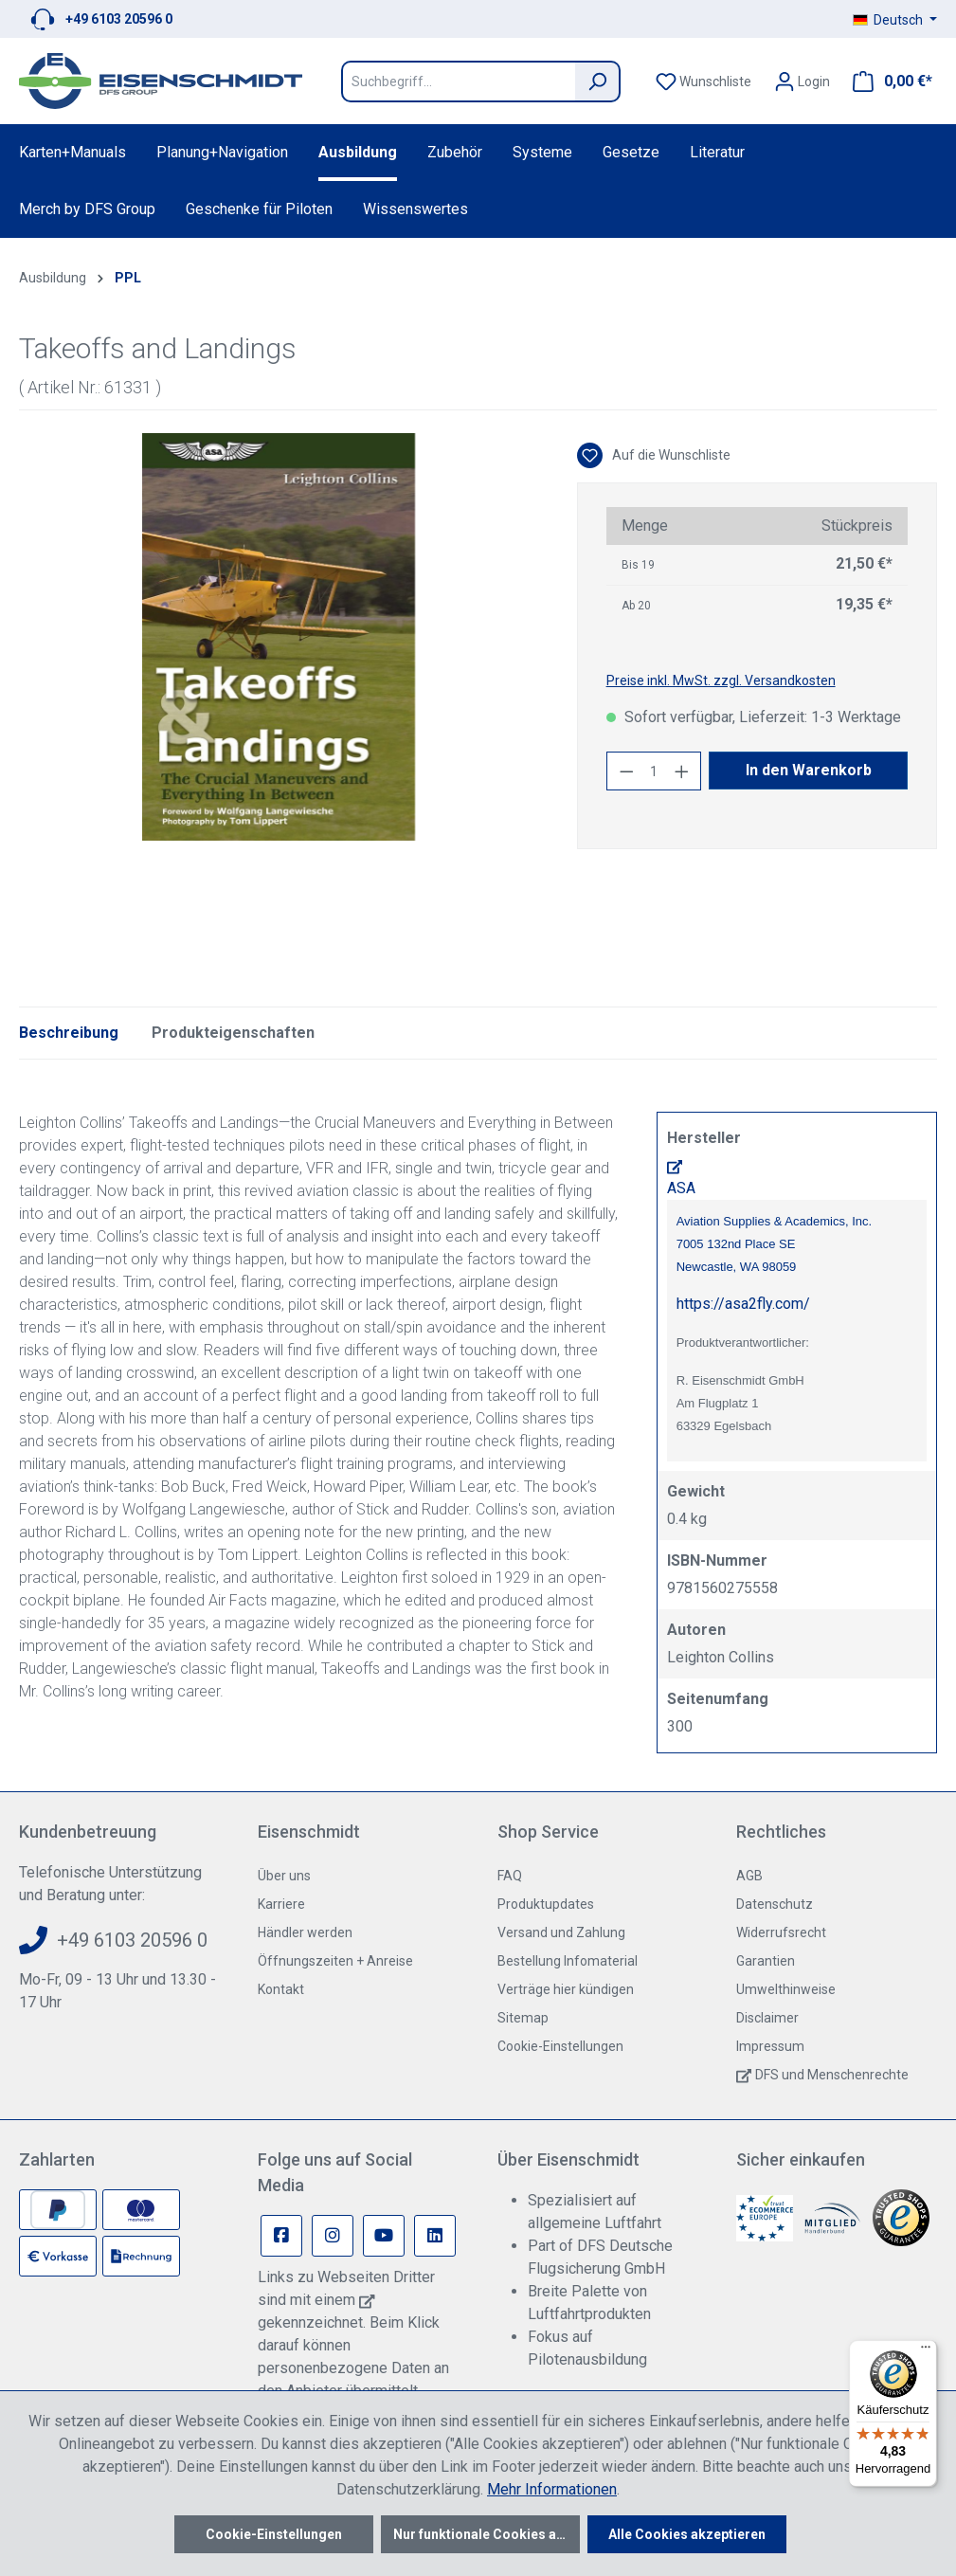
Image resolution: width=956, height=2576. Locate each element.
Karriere (281, 1904)
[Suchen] (598, 81)
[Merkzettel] (703, 81)
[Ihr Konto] (802, 81)
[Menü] (925, 2351)
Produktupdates (545, 1904)
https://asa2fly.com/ (743, 1304)
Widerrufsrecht (781, 1932)
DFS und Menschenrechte (832, 2074)
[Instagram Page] (332, 2236)
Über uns (284, 1875)
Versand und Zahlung (561, 1932)
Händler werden (305, 1932)
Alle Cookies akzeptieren (687, 2534)
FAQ (509, 1875)
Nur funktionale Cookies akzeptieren (486, 2534)
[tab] (68, 1033)
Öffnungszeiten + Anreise (335, 1960)
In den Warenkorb (809, 770)
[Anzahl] (653, 771)
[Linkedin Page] (435, 2236)
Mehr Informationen (552, 2489)
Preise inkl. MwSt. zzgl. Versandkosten (721, 680)
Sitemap (523, 2017)
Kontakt (281, 1989)
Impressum (770, 2046)
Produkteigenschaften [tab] (233, 1033)
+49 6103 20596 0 (118, 19)
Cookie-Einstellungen (560, 2046)
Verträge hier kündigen (565, 1989)
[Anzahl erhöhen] (682, 771)
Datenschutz (774, 1904)
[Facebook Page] (281, 2236)
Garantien (765, 1960)
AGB (749, 1875)
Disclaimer (767, 2017)
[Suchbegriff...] (458, 81)
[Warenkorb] (886, 81)
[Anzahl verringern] (626, 771)
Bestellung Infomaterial (567, 1960)
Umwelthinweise (786, 1989)
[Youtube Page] (384, 2236)
